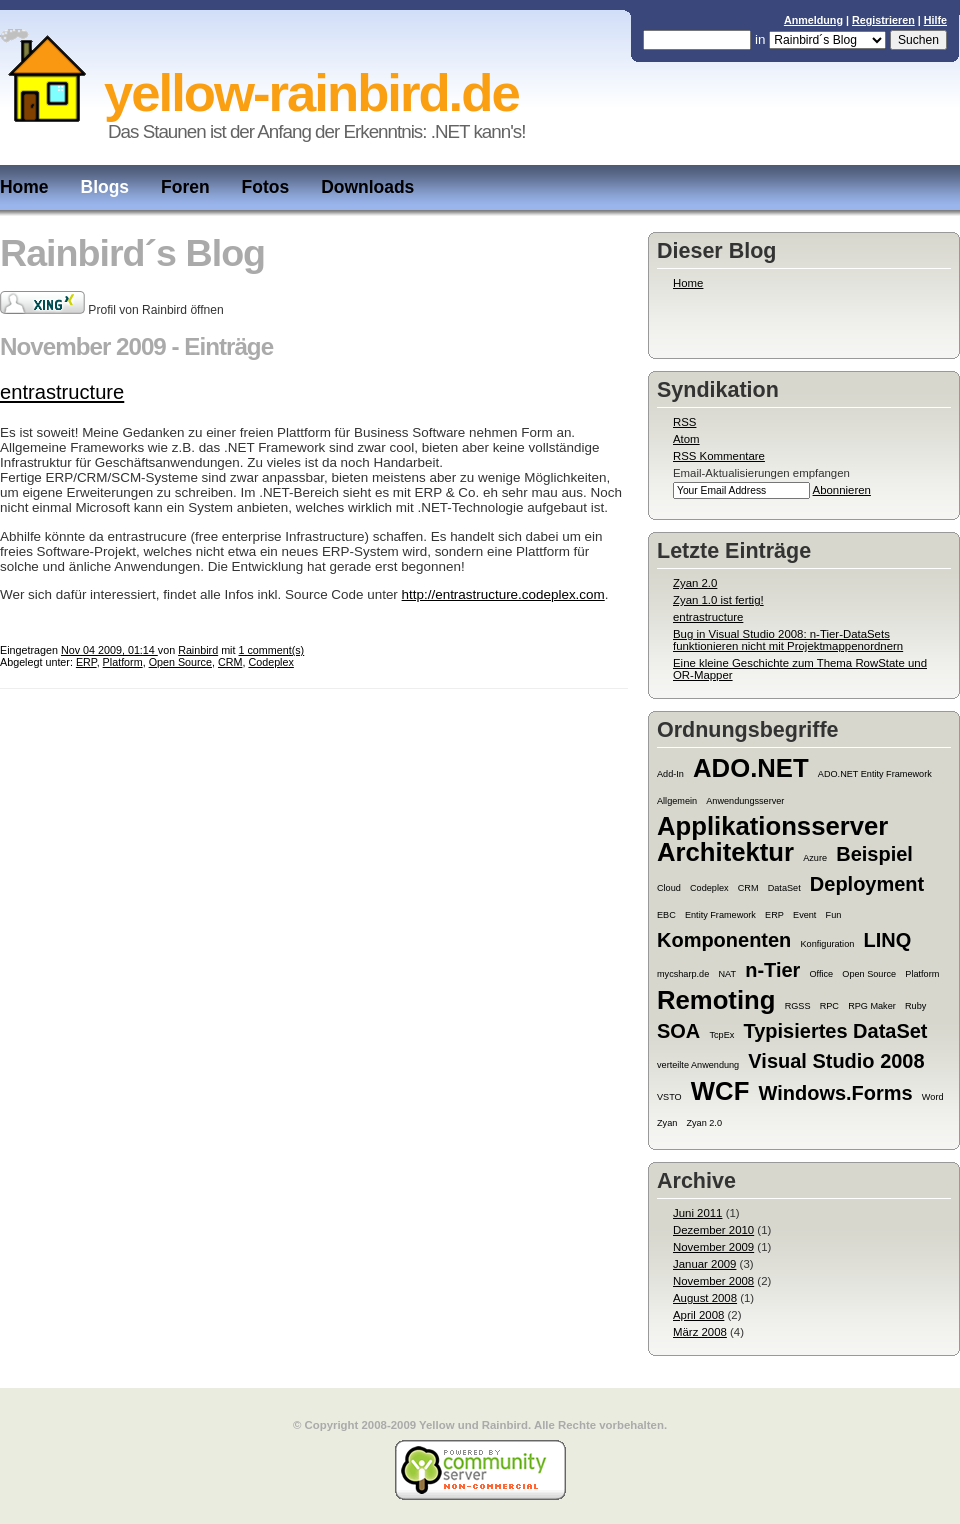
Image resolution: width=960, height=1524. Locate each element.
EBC (666, 915)
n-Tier (772, 970)
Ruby (915, 1006)
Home (24, 187)
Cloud (669, 888)
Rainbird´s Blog (132, 253)
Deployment (867, 884)
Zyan (667, 1123)
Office (822, 974)
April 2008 (698, 1315)
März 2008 (700, 1332)
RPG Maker (872, 1006)
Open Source (869, 974)
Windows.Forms (836, 1093)
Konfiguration (828, 944)
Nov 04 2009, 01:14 (109, 650)
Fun (834, 915)
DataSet (784, 888)
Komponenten (724, 940)
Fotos (266, 187)
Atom (686, 439)
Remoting (716, 1000)
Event (804, 915)
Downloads (367, 187)
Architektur (725, 852)
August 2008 (705, 1298)
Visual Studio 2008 (836, 1061)
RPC (829, 1006)
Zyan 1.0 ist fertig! (718, 600)
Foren (185, 187)
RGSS (798, 1006)
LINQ (887, 940)
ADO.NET (751, 768)
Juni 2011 (697, 1213)
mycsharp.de (683, 974)
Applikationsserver (772, 826)
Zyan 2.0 (695, 583)
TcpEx (721, 1035)
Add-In (670, 774)
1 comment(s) (271, 650)
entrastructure (708, 617)
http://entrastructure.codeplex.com (503, 594)
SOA (678, 1031)
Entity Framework (720, 915)
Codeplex (709, 888)
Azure (815, 858)
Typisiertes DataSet (836, 1031)
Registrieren (883, 20)
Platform (922, 974)
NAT (727, 974)
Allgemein (677, 801)
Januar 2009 (704, 1264)
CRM (748, 888)
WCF (720, 1091)
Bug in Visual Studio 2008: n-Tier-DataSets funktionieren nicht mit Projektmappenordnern (788, 640)
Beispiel (874, 854)
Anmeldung (813, 20)
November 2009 (713, 1247)
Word (933, 1097)
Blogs (105, 187)
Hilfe (935, 20)
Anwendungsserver (745, 801)
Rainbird (198, 650)
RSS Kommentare (719, 456)
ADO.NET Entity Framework (875, 774)
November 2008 (713, 1281)
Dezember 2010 (713, 1230)
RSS (684, 422)
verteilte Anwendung (698, 1065)
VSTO (669, 1097)
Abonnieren (842, 490)
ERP (774, 915)
